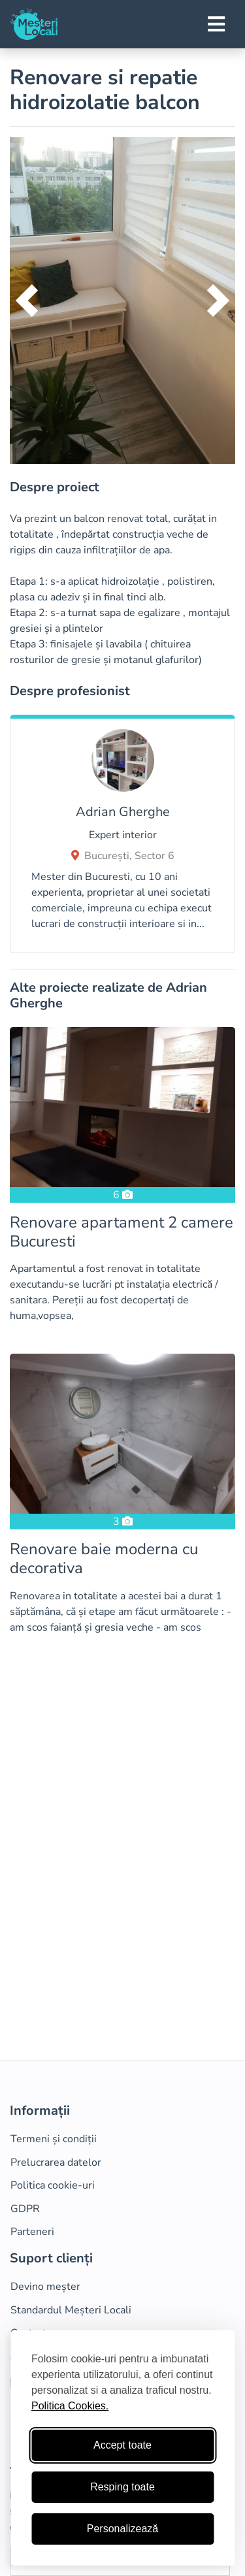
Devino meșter (45, 2286)
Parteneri (32, 2232)
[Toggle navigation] (216, 24)
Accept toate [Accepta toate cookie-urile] (122, 2445)
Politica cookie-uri (52, 2185)
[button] (27, 300)
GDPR (25, 2209)
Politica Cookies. (69, 2405)
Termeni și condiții (53, 2139)
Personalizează (122, 2528)
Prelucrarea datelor (55, 2162)
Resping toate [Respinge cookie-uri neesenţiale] (122, 2486)
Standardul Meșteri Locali (70, 2310)
